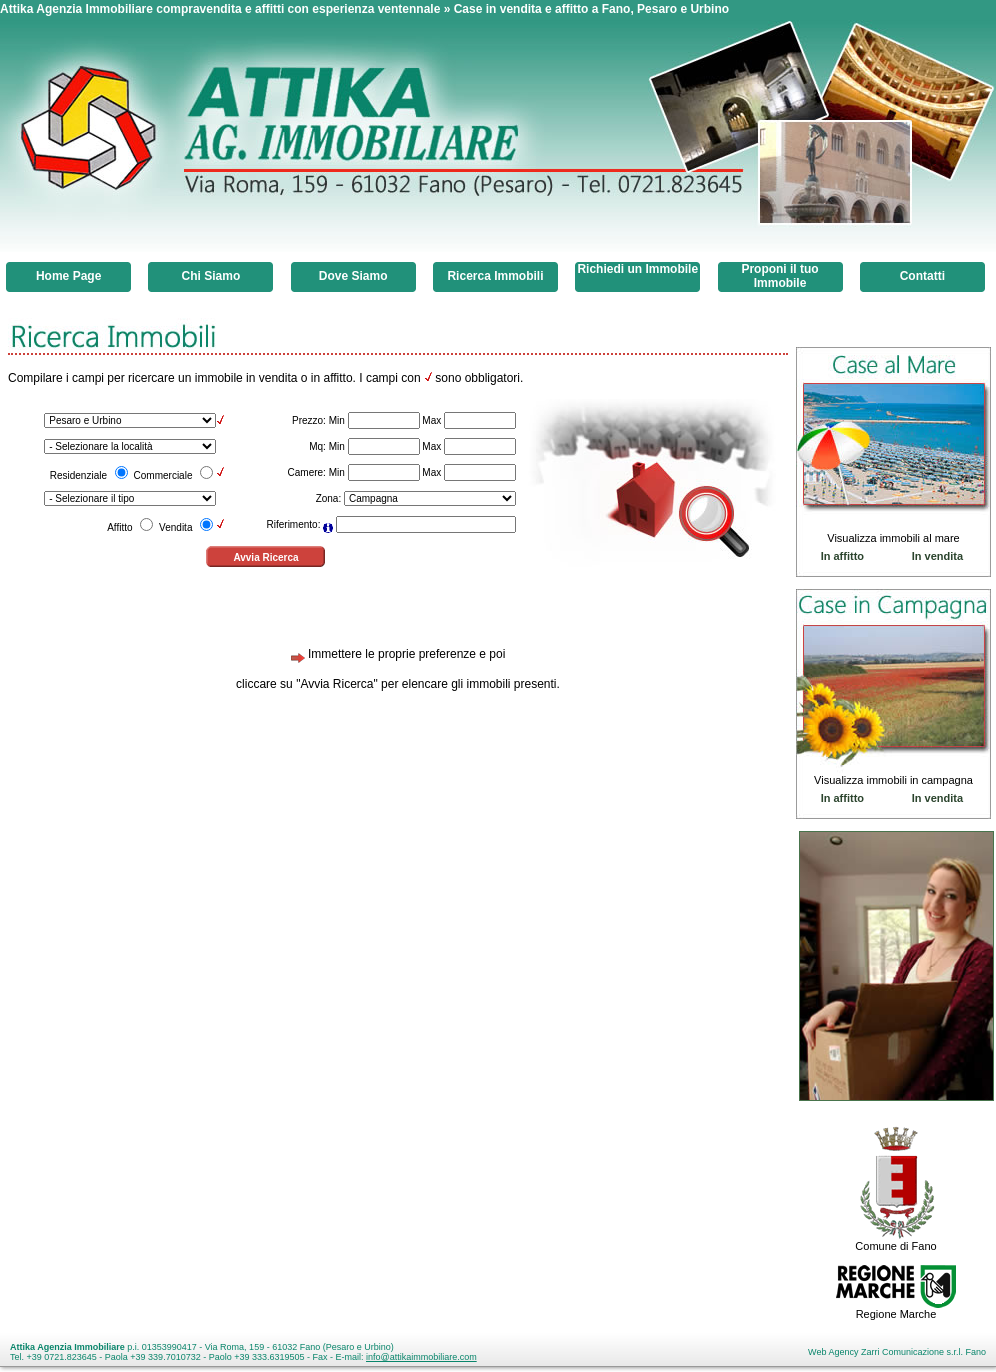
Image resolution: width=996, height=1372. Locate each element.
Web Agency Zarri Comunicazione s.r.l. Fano (897, 1352)
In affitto (842, 556)
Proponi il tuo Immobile (779, 276)
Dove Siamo (353, 276)
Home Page (68, 276)
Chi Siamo (211, 276)
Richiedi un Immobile (637, 269)
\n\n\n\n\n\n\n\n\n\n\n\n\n (130, 498)
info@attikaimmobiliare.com (421, 1357)
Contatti (922, 276)
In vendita (937, 556)
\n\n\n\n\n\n (130, 420)
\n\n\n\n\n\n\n (430, 498)
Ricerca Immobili (495, 276)
